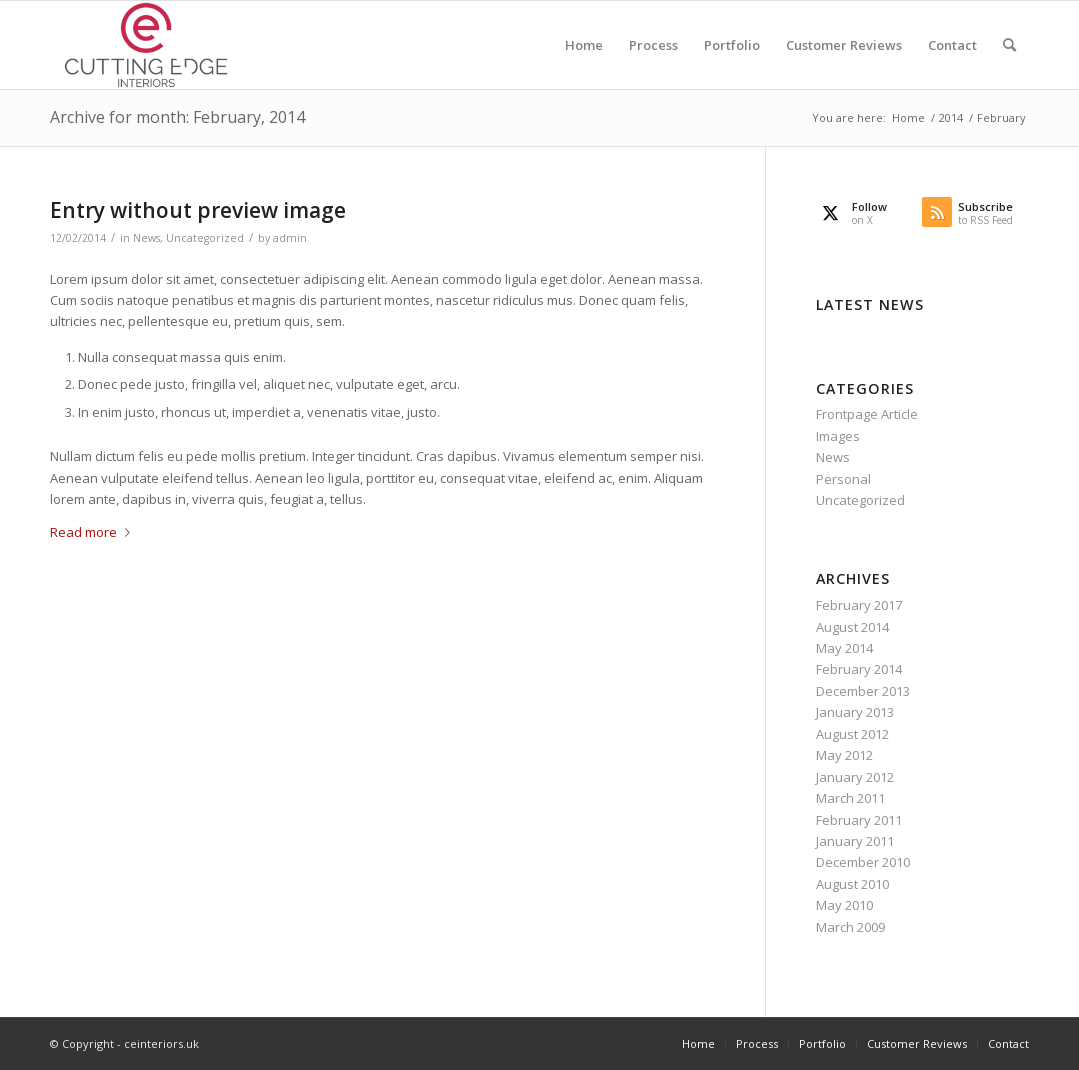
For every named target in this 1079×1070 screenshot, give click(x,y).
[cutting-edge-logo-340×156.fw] (146, 45)
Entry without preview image (198, 210)
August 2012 (852, 734)
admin (290, 238)
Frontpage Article (867, 414)
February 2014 (859, 669)
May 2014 (844, 648)
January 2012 (855, 777)
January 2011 (855, 841)
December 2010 (863, 862)
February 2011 (859, 820)
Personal (843, 479)
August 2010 (852, 884)
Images (838, 436)
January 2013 (855, 712)
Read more (94, 532)
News (146, 238)
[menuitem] (584, 45)
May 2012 (844, 755)
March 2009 (850, 927)
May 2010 (844, 905)
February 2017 (859, 605)
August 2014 (852, 627)
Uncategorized (205, 238)
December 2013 (863, 691)
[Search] (1009, 45)
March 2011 (850, 798)
